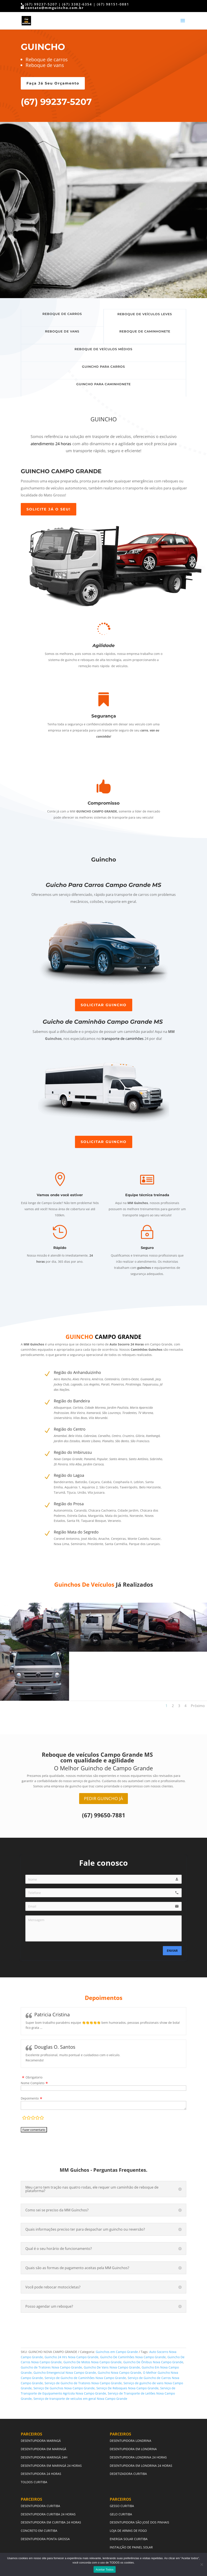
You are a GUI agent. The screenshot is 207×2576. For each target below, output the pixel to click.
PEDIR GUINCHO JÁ (103, 1798)
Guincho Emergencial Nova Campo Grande (64, 2372)
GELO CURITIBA (121, 2514)
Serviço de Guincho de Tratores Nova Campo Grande (83, 2383)
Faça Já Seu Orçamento (52, 83)
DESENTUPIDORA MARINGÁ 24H (44, 2457)
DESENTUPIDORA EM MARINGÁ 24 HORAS (52, 2465)
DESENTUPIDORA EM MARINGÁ (44, 2449)
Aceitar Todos (105, 2569)
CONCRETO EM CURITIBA (39, 2531)
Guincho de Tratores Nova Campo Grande (51, 2367)
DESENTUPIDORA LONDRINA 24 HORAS (139, 2457)
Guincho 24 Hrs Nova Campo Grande (71, 2357)
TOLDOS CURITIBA (34, 2482)
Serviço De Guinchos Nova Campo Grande (64, 2388)
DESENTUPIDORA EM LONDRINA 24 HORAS (141, 2465)
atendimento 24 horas (51, 443)
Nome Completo (32, 2083)
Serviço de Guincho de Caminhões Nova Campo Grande (85, 2378)
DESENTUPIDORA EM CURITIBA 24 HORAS (51, 2522)
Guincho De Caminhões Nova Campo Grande (133, 2357)
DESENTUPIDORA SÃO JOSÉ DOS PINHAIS (140, 2522)
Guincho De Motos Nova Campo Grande (92, 2362)
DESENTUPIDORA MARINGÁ (41, 2441)
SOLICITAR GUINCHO (104, 1005)
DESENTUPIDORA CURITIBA (40, 2506)
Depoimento (30, 2098)
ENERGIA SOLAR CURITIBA (129, 2539)
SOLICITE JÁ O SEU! (48, 509)
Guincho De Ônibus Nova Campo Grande (153, 2362)
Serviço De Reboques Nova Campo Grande (127, 2388)
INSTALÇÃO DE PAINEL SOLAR (131, 2547)
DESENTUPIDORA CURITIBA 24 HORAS (48, 2514)
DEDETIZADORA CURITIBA (128, 2474)
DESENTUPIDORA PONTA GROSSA (45, 2539)
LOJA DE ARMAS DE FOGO (128, 2531)
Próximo (198, 1705)
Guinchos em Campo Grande (117, 2352)
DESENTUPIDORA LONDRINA (130, 2441)
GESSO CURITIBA (122, 2506)
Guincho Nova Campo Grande (119, 2372)
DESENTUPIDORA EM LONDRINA (133, 2449)
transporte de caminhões (123, 1038)
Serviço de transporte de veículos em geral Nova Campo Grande (80, 2399)
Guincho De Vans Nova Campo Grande (112, 2367)
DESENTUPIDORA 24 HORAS (41, 2474)
